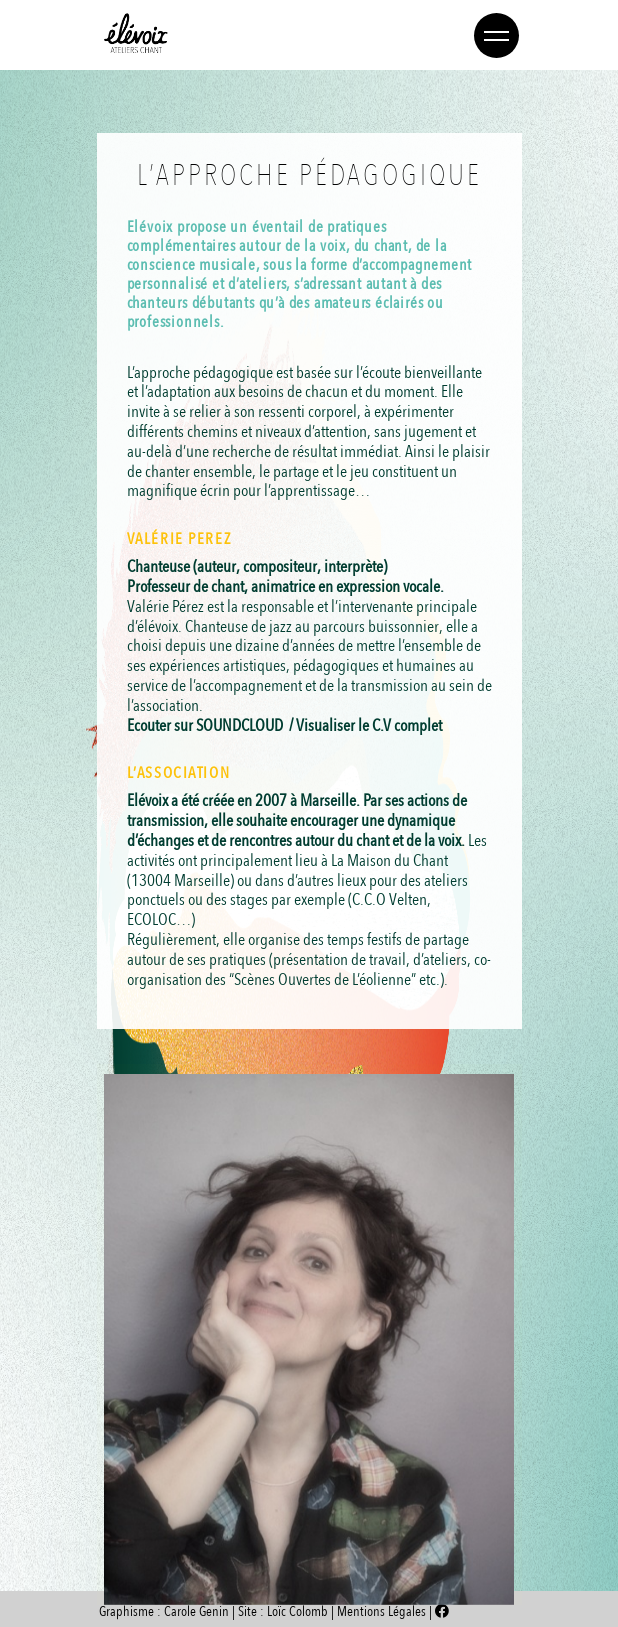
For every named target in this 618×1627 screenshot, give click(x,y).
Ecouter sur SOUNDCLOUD (205, 725)
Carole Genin (196, 1611)
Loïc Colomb (297, 1611)
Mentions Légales (383, 1611)
